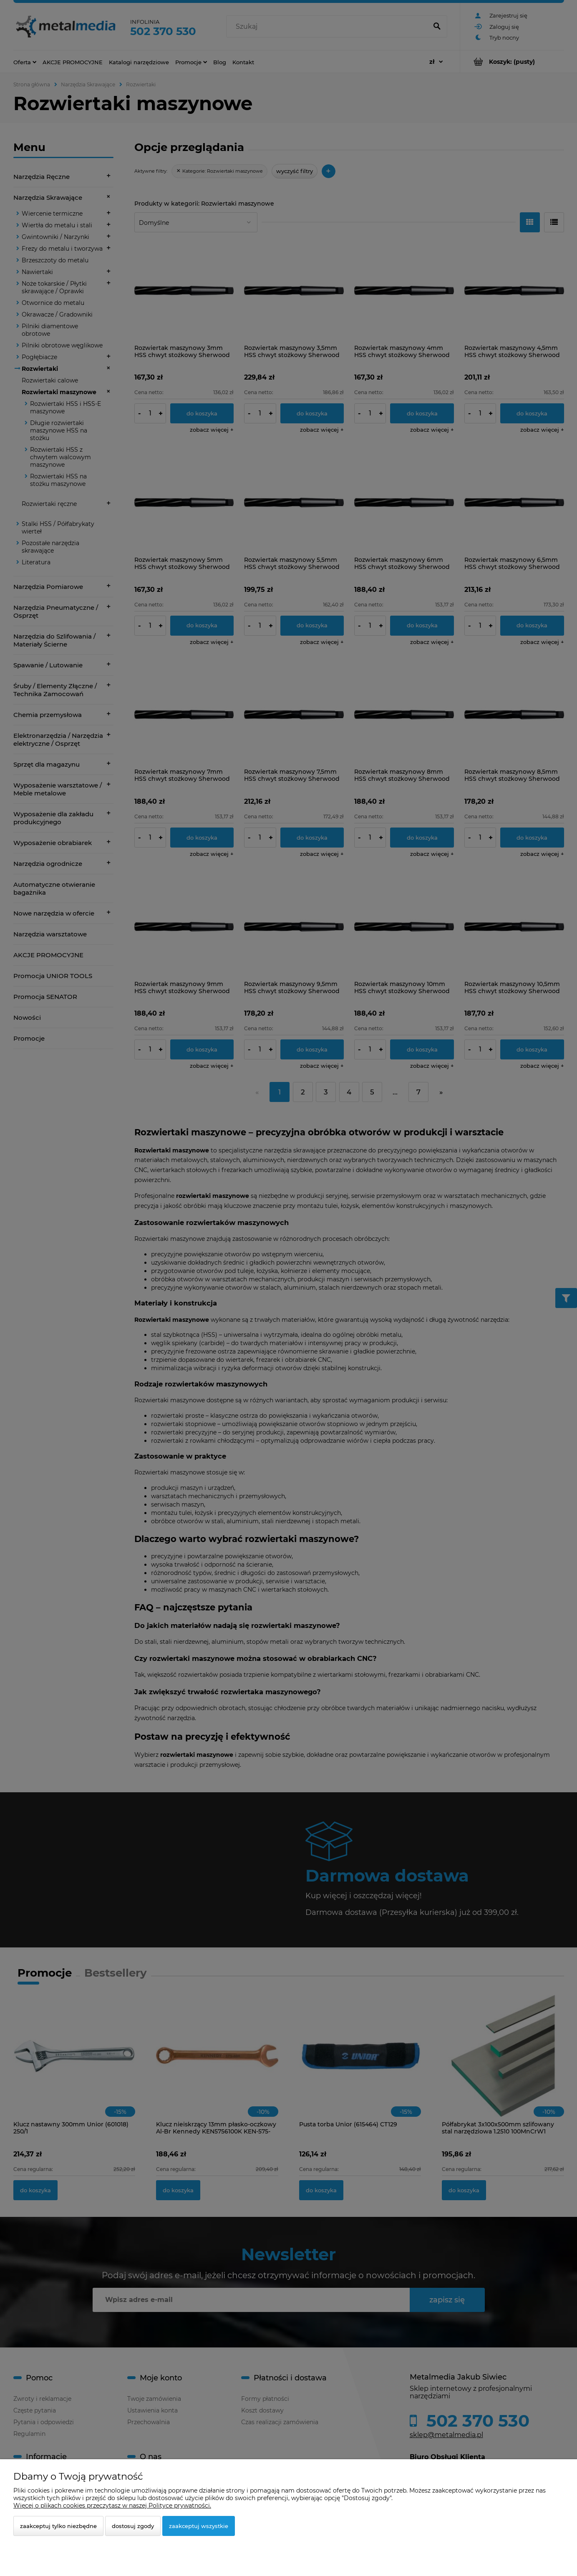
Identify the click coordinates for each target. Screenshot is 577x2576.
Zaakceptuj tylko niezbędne (58, 2526)
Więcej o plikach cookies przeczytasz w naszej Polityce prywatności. (112, 2505)
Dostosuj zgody (133, 2526)
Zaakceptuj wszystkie (198, 2526)
